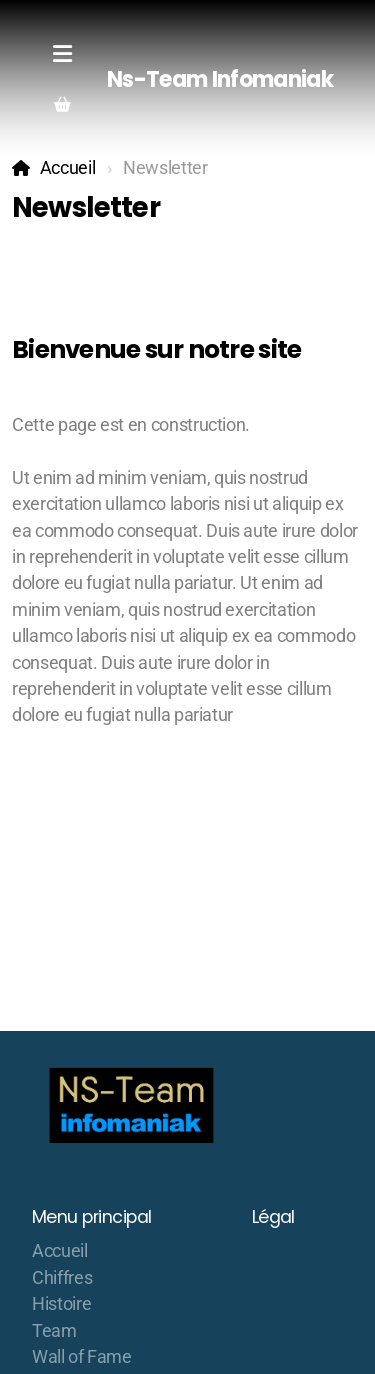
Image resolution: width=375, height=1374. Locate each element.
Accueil (68, 168)
